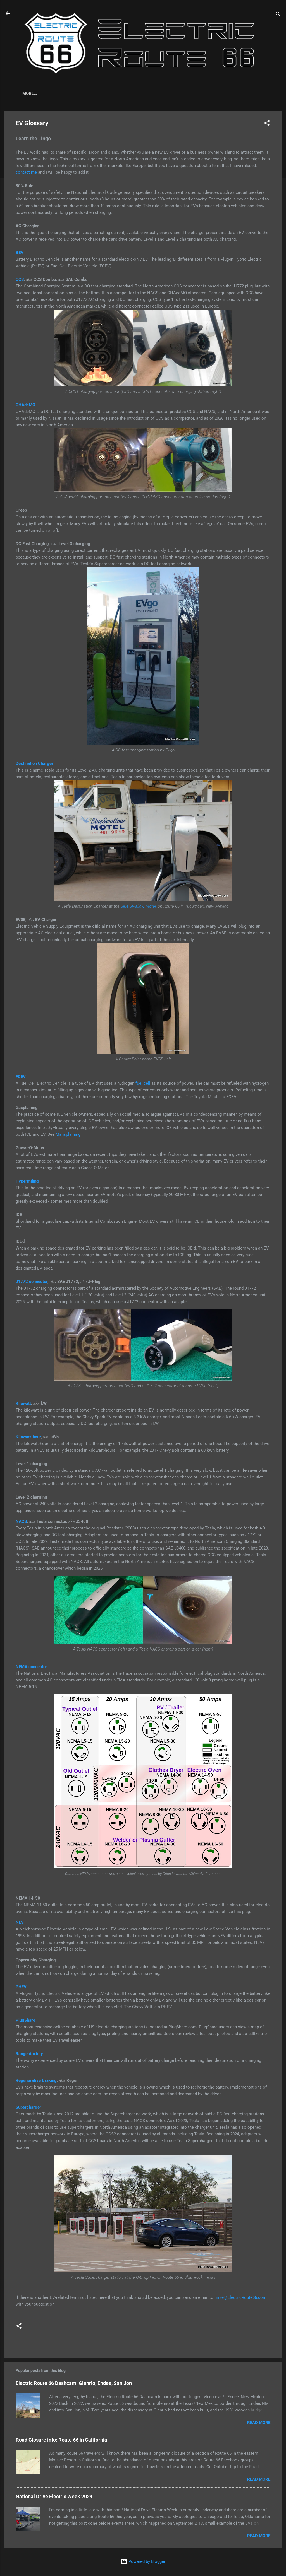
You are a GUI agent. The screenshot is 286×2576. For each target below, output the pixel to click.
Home (28, 93)
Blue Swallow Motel (138, 907)
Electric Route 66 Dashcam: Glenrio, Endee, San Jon (74, 2384)
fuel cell (142, 1084)
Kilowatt (23, 1404)
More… (159, 93)
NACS (21, 1522)
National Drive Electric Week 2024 (54, 2497)
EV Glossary (81, 93)
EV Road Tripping (123, 93)
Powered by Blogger (143, 2561)
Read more (258, 2423)
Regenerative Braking (36, 2081)
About (51, 93)
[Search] (278, 15)
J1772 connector (31, 1282)
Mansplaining (68, 1135)
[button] (267, 125)
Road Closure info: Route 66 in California (61, 2441)
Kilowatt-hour (28, 1438)
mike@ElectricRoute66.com (240, 2298)
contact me (26, 173)
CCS (20, 280)
